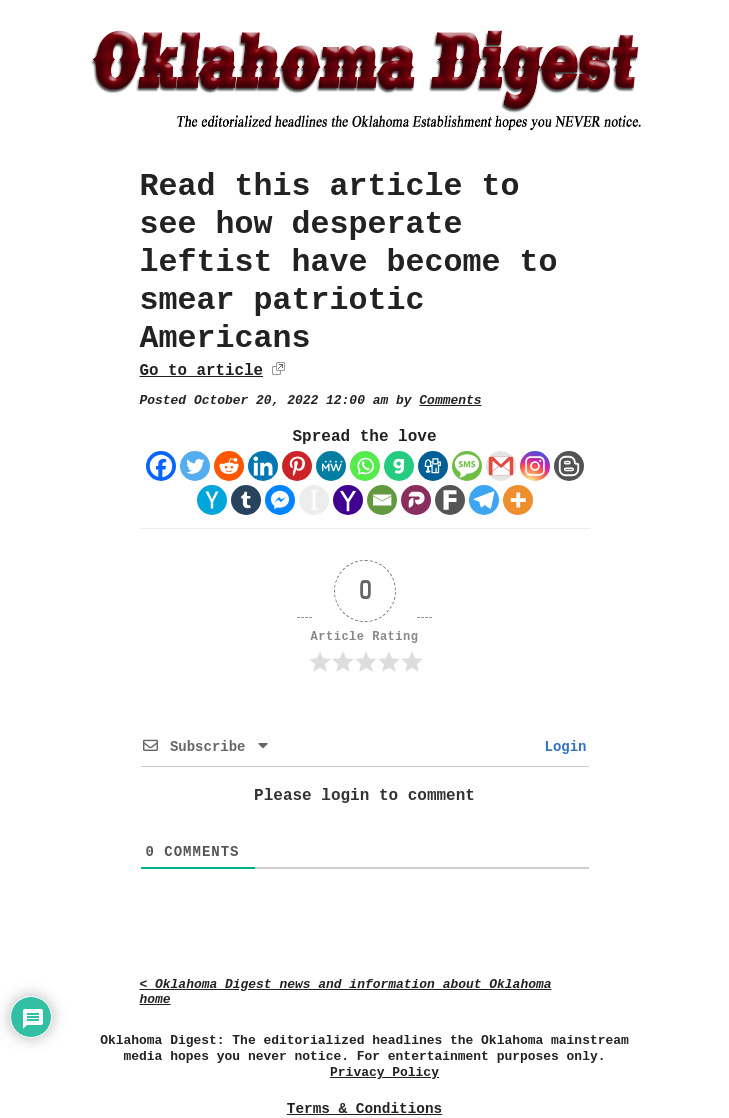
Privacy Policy (384, 1072)
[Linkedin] (263, 466)
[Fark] (450, 500)
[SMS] (467, 466)
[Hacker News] (212, 500)
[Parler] (416, 500)
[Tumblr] (246, 500)
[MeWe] (331, 466)
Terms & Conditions (364, 1109)
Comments (450, 400)
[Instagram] (535, 466)
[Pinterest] (297, 466)
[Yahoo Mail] (348, 500)
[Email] (382, 500)
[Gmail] (501, 466)
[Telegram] (484, 500)
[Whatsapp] (365, 466)
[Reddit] (229, 466)
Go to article (201, 371)
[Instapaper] (314, 500)
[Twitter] (195, 466)
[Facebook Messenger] (280, 500)
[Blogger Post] (569, 466)
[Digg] (433, 466)
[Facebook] (161, 466)
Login (561, 747)
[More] (518, 500)
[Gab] (399, 466)
